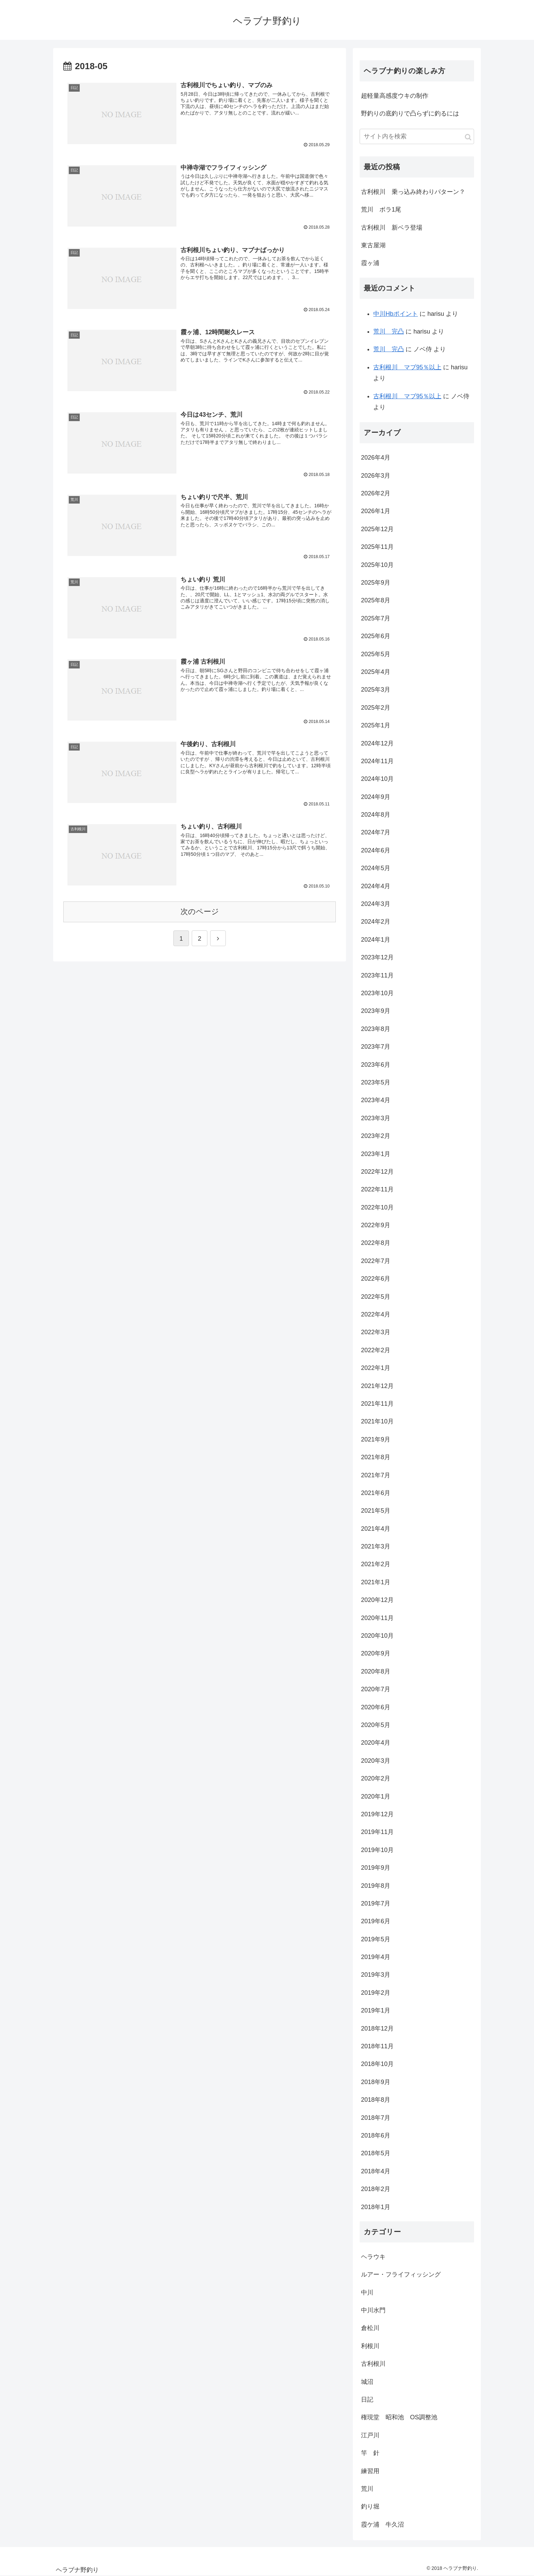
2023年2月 (375, 1135)
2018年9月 (375, 2082)
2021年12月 (377, 1386)
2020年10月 (377, 1635)
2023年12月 (377, 957)
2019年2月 (375, 1992)
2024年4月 (375, 886)
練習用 (370, 2471)
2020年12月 (377, 1599)
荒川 (367, 2488)
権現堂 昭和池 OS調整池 (399, 2417)
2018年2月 (375, 2189)
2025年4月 (375, 671)
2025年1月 (375, 725)
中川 (367, 2292)
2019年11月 (377, 1832)
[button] (468, 137)
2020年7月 (375, 1689)
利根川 (370, 2346)
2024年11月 (377, 761)
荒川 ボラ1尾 (381, 209)
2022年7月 (375, 1261)
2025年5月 (375, 654)
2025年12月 (377, 529)
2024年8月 (375, 814)
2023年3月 (375, 1118)
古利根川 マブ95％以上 (407, 367)
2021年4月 (375, 1528)
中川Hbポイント (395, 313)
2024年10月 (377, 778)
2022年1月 (375, 1367)
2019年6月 (375, 1921)
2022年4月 (375, 1314)
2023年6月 (375, 1064)
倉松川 (370, 2328)
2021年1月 (375, 1582)
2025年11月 (377, 546)
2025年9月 (375, 582)
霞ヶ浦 (370, 263)
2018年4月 (375, 2171)
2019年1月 (375, 2010)
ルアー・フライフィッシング (401, 2274)
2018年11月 (377, 2046)
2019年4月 (375, 1957)
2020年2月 (375, 1778)
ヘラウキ (373, 2256)
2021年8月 (375, 1457)
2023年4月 (375, 1100)
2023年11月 (377, 975)
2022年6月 (375, 1278)
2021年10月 (377, 1421)
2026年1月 (375, 511)
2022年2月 (375, 1350)
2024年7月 (375, 832)
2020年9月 (375, 1653)
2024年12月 (377, 743)
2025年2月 (375, 707)
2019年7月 (375, 1903)
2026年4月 (375, 457)
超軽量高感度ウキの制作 (394, 95)
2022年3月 (375, 1332)
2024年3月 (375, 903)
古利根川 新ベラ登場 (391, 227)
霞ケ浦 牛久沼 (382, 2524)
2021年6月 (375, 1493)
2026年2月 (375, 493)
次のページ (199, 910)
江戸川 (370, 2435)
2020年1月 (375, 1796)
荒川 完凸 (388, 331)
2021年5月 (375, 1510)
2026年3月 (375, 475)
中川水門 (373, 2310)
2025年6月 (375, 636)
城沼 (367, 2381)
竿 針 (370, 2453)
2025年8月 (375, 600)
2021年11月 (377, 1403)
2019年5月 (375, 1939)
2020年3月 (375, 1760)
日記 (367, 2399)
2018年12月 (377, 2028)
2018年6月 (375, 2135)
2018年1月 (375, 2207)
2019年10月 (377, 1850)
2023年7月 (375, 1046)
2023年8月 (375, 1028)
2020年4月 (375, 1742)
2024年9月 (375, 796)
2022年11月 (377, 1189)
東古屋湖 (373, 245)
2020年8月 (375, 1671)
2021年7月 (375, 1475)
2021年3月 (375, 1546)
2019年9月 (375, 1867)
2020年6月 (375, 1707)
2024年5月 (375, 868)
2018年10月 (377, 2064)
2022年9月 (375, 1225)
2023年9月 (375, 1010)
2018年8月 (375, 2099)
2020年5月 (375, 1725)
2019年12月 (377, 1814)
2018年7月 (375, 2117)
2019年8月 (375, 1885)
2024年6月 (375, 850)
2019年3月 (375, 1974)
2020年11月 (377, 1618)
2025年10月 (377, 564)
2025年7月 (375, 618)
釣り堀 (370, 2506)
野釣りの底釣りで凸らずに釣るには (410, 113)
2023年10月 (377, 993)
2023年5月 (375, 1082)
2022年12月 (377, 1171)
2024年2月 (375, 921)
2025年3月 (375, 689)
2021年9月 (375, 1439)
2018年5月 (375, 2153)
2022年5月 (375, 1296)
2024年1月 (375, 939)
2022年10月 (377, 1207)
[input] (417, 136)
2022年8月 (375, 1242)
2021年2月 (375, 1564)
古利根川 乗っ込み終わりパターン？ (413, 191)
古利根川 (373, 2363)
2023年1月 (375, 1154)
